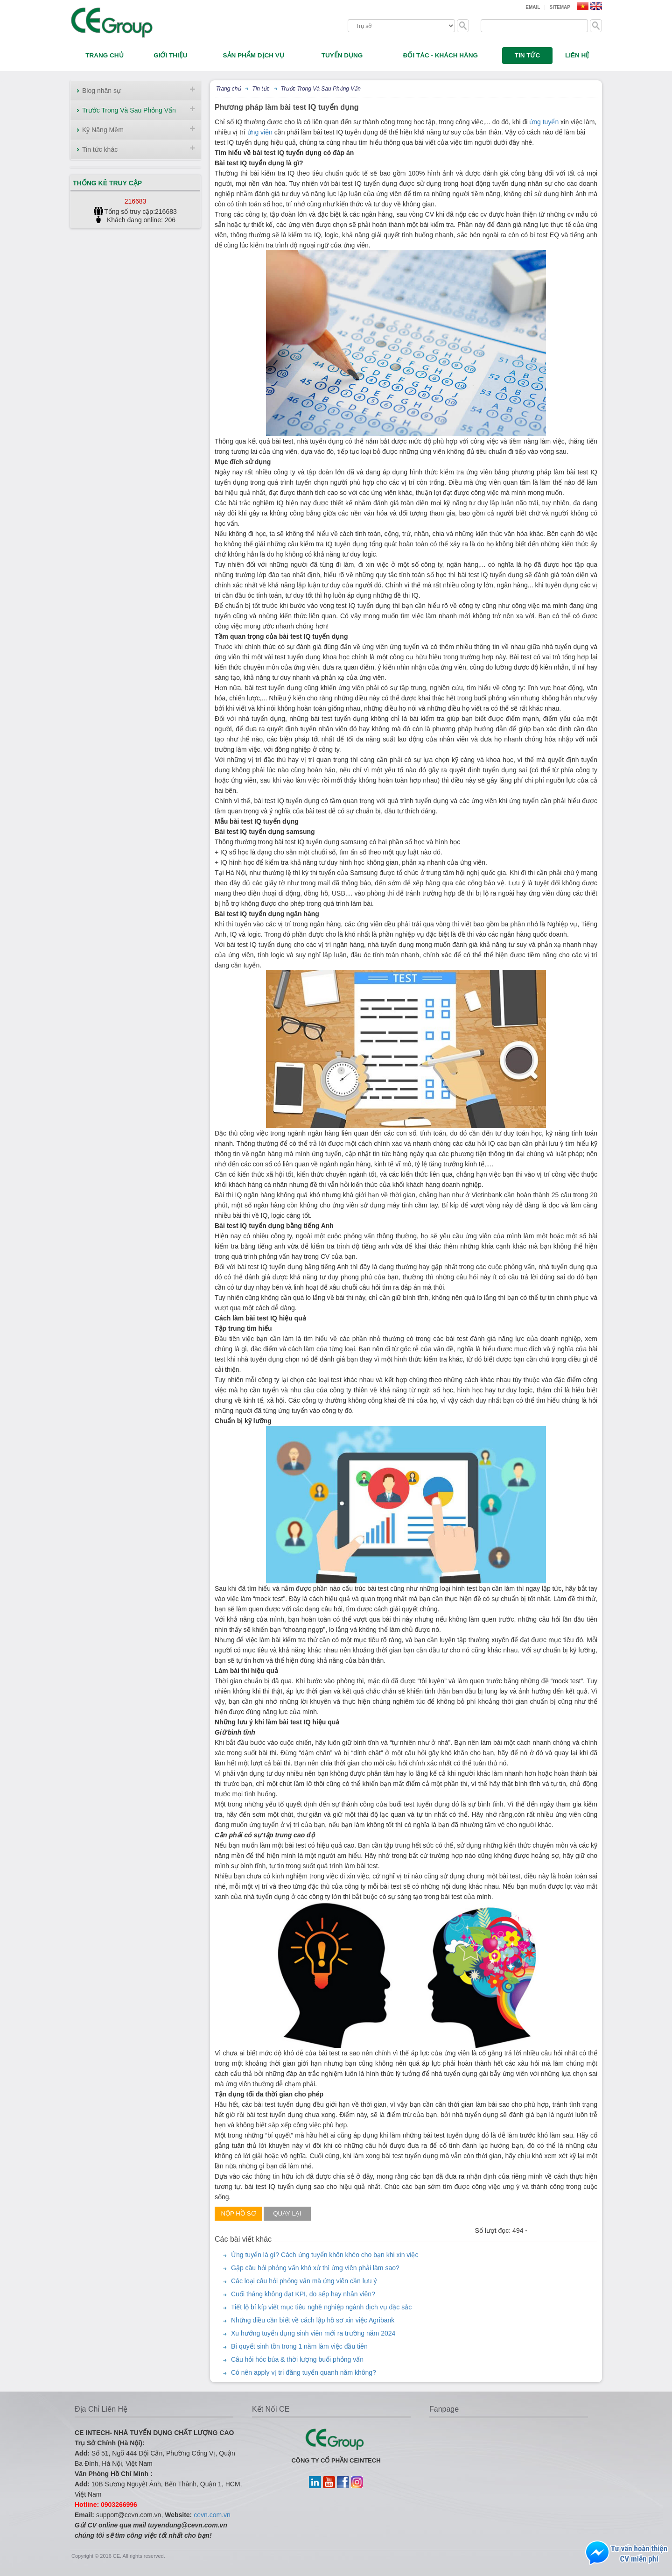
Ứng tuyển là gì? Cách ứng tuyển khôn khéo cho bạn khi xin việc (324, 2254)
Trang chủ (228, 88)
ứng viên (260, 132)
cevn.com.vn (212, 2515)
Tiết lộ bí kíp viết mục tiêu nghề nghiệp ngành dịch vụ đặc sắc (321, 2307)
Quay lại (287, 2213)
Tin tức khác (100, 149)
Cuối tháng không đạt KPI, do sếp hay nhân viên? (303, 2294)
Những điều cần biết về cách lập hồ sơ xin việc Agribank (312, 2320)
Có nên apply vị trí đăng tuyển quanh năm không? (303, 2372)
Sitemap (560, 7)
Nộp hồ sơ (238, 2213)
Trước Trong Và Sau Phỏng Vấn (129, 110)
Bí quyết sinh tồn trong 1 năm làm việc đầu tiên (299, 2346)
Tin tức (260, 88)
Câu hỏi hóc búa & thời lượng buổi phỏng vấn (297, 2359)
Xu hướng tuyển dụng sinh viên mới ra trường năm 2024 (313, 2333)
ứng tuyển (544, 122)
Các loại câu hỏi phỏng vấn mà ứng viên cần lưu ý (304, 2281)
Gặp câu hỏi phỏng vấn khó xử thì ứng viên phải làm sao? (315, 2268)
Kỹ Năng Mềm (103, 130)
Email (532, 7)
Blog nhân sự (101, 90)
